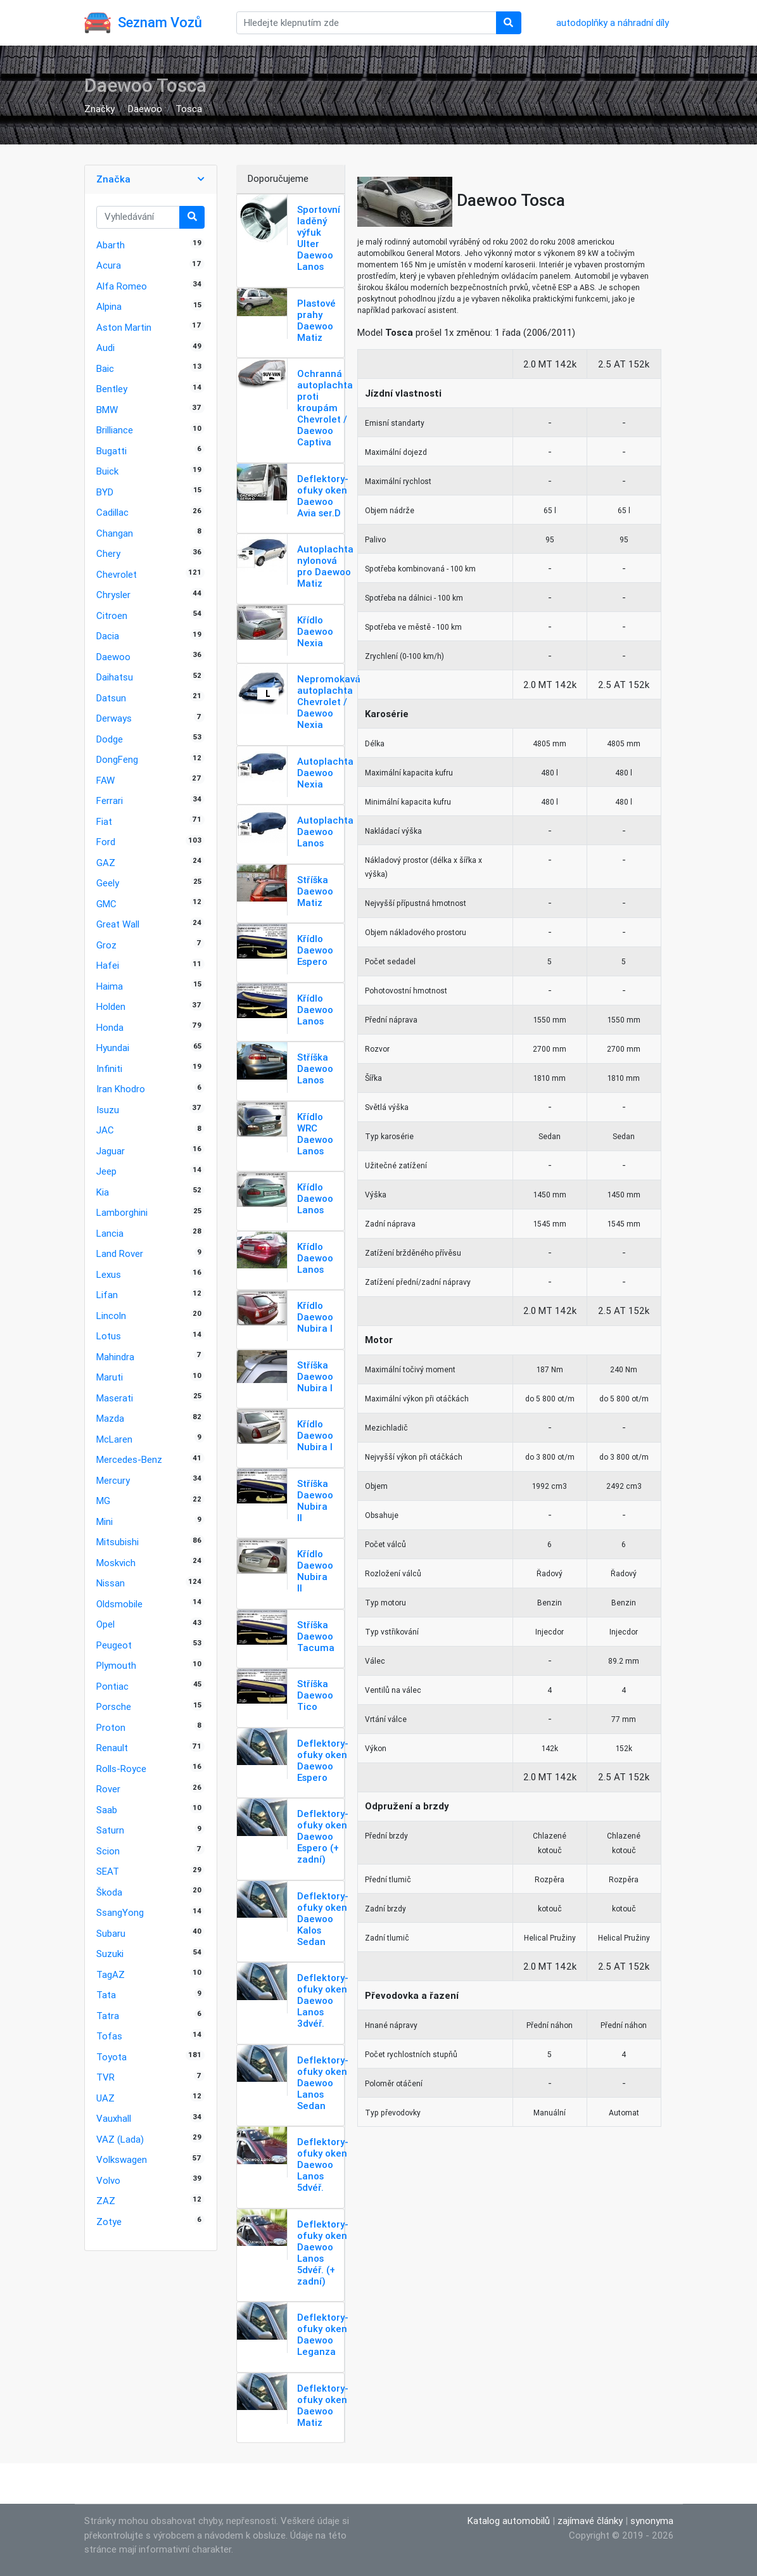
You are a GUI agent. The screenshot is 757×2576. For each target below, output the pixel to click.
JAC (105, 1130)
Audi (105, 347)
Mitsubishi (117, 1542)
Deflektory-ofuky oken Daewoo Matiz (322, 2405)
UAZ (105, 2098)
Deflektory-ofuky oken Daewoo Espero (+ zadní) (322, 1836)
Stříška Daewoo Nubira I (315, 1376)
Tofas (109, 2036)
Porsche (113, 1706)
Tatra (107, 2016)
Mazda (110, 1418)
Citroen (111, 615)
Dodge (109, 739)
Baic (105, 368)
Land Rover (119, 1253)
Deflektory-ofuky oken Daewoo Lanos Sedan (322, 2083)
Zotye (109, 2222)
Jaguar (110, 1151)
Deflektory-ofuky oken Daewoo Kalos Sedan (322, 1919)
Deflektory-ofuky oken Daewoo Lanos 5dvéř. (322, 2164)
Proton (110, 1727)
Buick (107, 471)
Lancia (110, 1233)
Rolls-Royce (121, 1769)
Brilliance (114, 430)
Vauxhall (113, 2118)
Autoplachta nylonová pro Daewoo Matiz (325, 566)
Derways (114, 718)
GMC (106, 904)
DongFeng (117, 759)
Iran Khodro (120, 1089)
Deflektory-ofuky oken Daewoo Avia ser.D (322, 496)
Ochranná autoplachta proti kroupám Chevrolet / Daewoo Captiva (325, 407)
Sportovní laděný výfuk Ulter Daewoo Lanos (318, 237)
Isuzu (107, 1110)
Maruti (109, 1377)
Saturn (110, 1830)
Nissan (110, 1583)
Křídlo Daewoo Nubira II (315, 1571)
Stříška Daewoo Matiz (315, 891)
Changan (114, 533)
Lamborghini (122, 1212)
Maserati (114, 1398)
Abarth (110, 245)
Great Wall (117, 924)
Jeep (106, 1171)
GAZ (105, 863)
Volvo (108, 2180)
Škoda (109, 1892)
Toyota (111, 2057)
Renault (112, 1748)
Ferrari (109, 800)
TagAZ (110, 1974)
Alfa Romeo (121, 286)
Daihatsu (114, 677)
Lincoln (111, 1316)
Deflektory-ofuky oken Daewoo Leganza (322, 2334)
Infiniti (109, 1068)
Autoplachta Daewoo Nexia (325, 772)
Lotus (108, 1336)
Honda (110, 1027)
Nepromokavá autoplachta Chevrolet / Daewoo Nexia (328, 701)
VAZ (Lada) (120, 2139)
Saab (106, 1810)
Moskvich (116, 1563)
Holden (110, 1006)
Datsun (111, 698)
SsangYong (120, 1912)
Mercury (113, 1480)
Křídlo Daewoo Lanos (315, 1009)
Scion (108, 1851)
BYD (104, 492)
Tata (106, 1995)
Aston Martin (123, 327)
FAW (105, 780)
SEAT (107, 1871)
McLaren (114, 1439)
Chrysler (113, 595)
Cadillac (112, 512)
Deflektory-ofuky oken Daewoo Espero (322, 1760)
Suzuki (110, 1954)
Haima (109, 986)
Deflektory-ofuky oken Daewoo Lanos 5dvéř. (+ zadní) (322, 2252)
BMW (107, 410)
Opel (105, 1624)
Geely (107, 883)
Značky (99, 109)
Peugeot (114, 1645)
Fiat (104, 821)
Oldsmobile (119, 1604)
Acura (108, 265)
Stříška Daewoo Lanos (315, 1068)
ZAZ (105, 2201)
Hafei (107, 965)
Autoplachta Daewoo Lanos (325, 831)
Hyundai (112, 1048)
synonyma (651, 2521)
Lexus (108, 1274)
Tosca (188, 109)
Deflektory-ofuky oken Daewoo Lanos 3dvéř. (322, 2000)
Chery (108, 553)
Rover (108, 1789)
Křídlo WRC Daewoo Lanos (315, 1134)
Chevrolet (116, 574)
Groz (106, 945)
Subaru (110, 1933)
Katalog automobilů (509, 2521)
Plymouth (116, 1665)
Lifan (107, 1295)
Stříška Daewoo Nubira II (315, 1500)
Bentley (111, 389)
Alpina (109, 306)
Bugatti (111, 451)
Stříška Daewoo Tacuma (315, 1636)
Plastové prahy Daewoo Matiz (316, 320)
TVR (105, 2077)
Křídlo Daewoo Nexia (315, 631)
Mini (104, 1521)
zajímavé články (590, 2521)
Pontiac (112, 1686)
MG (103, 1501)
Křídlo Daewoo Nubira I (315, 1316)
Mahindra (115, 1357)
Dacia (107, 636)
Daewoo (145, 109)
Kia (102, 1192)
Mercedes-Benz (129, 1459)
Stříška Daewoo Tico (315, 1695)
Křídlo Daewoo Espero (315, 950)
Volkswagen (121, 2159)
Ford (105, 842)
